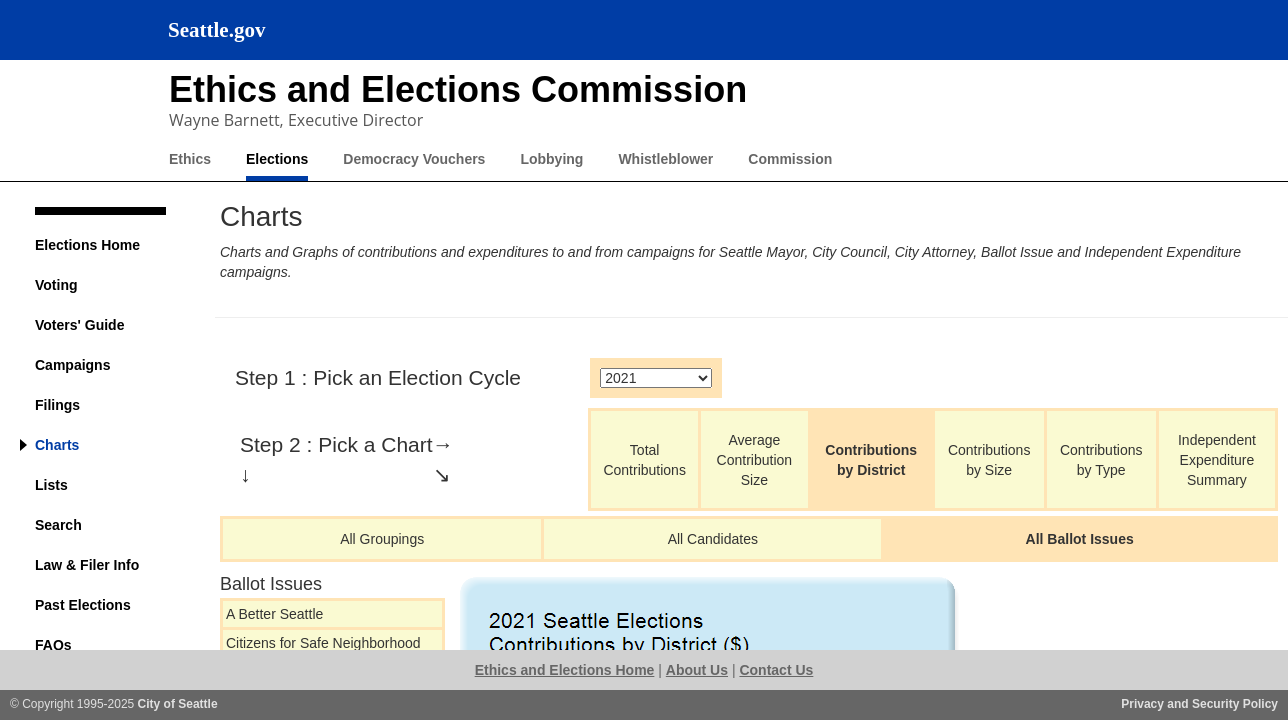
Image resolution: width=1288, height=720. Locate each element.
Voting (56, 285)
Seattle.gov (216, 30)
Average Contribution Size (755, 460)
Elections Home (87, 245)
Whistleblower (665, 159)
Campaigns (72, 365)
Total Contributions (644, 460)
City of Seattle (178, 704)
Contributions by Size (989, 460)
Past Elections (83, 605)
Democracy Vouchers (414, 159)
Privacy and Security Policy (1199, 704)
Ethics (190, 159)
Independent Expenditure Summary (1217, 460)
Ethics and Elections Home (565, 670)
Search (58, 525)
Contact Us (776, 670)
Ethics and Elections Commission (458, 89)
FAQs (53, 645)
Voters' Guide (79, 325)
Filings (57, 405)
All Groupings (382, 539)
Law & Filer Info (87, 565)
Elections (277, 159)
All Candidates (713, 539)
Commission (790, 159)
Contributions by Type (1101, 460)
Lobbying (551, 159)
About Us (697, 670)
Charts (57, 445)
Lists (51, 485)
